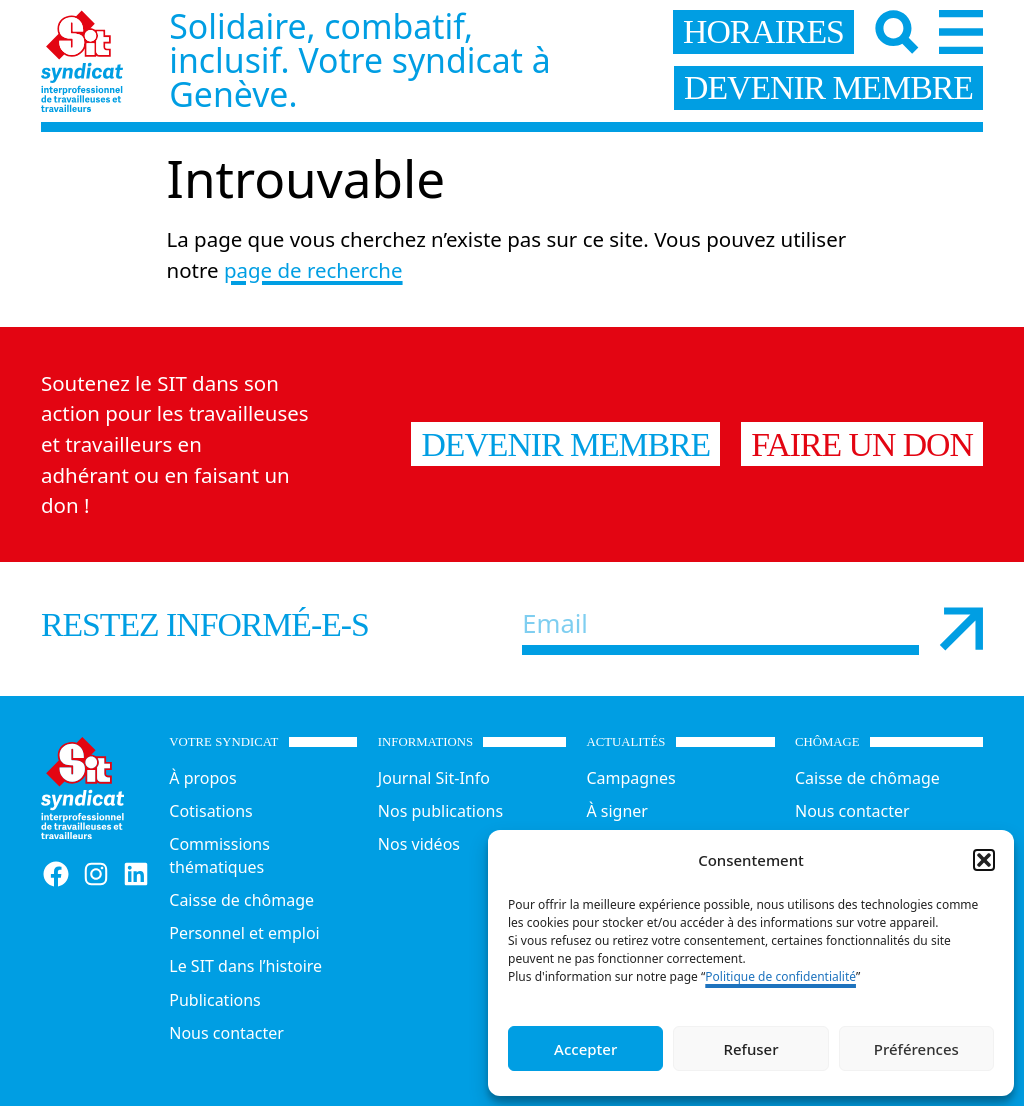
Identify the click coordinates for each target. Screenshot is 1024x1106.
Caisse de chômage (241, 900)
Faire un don (862, 444)
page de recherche (313, 270)
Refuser (750, 1049)
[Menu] (961, 32)
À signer (617, 811)
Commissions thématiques (219, 855)
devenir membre (828, 87)
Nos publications (440, 811)
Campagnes (630, 778)
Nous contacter (226, 1033)
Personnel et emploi (244, 933)
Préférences (916, 1049)
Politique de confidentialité (780, 976)
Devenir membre (565, 444)
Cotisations (210, 811)
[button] (984, 860)
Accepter (585, 1049)
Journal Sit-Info (434, 778)
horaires (763, 31)
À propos (202, 778)
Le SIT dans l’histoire (245, 966)
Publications (214, 1000)
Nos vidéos (419, 844)
